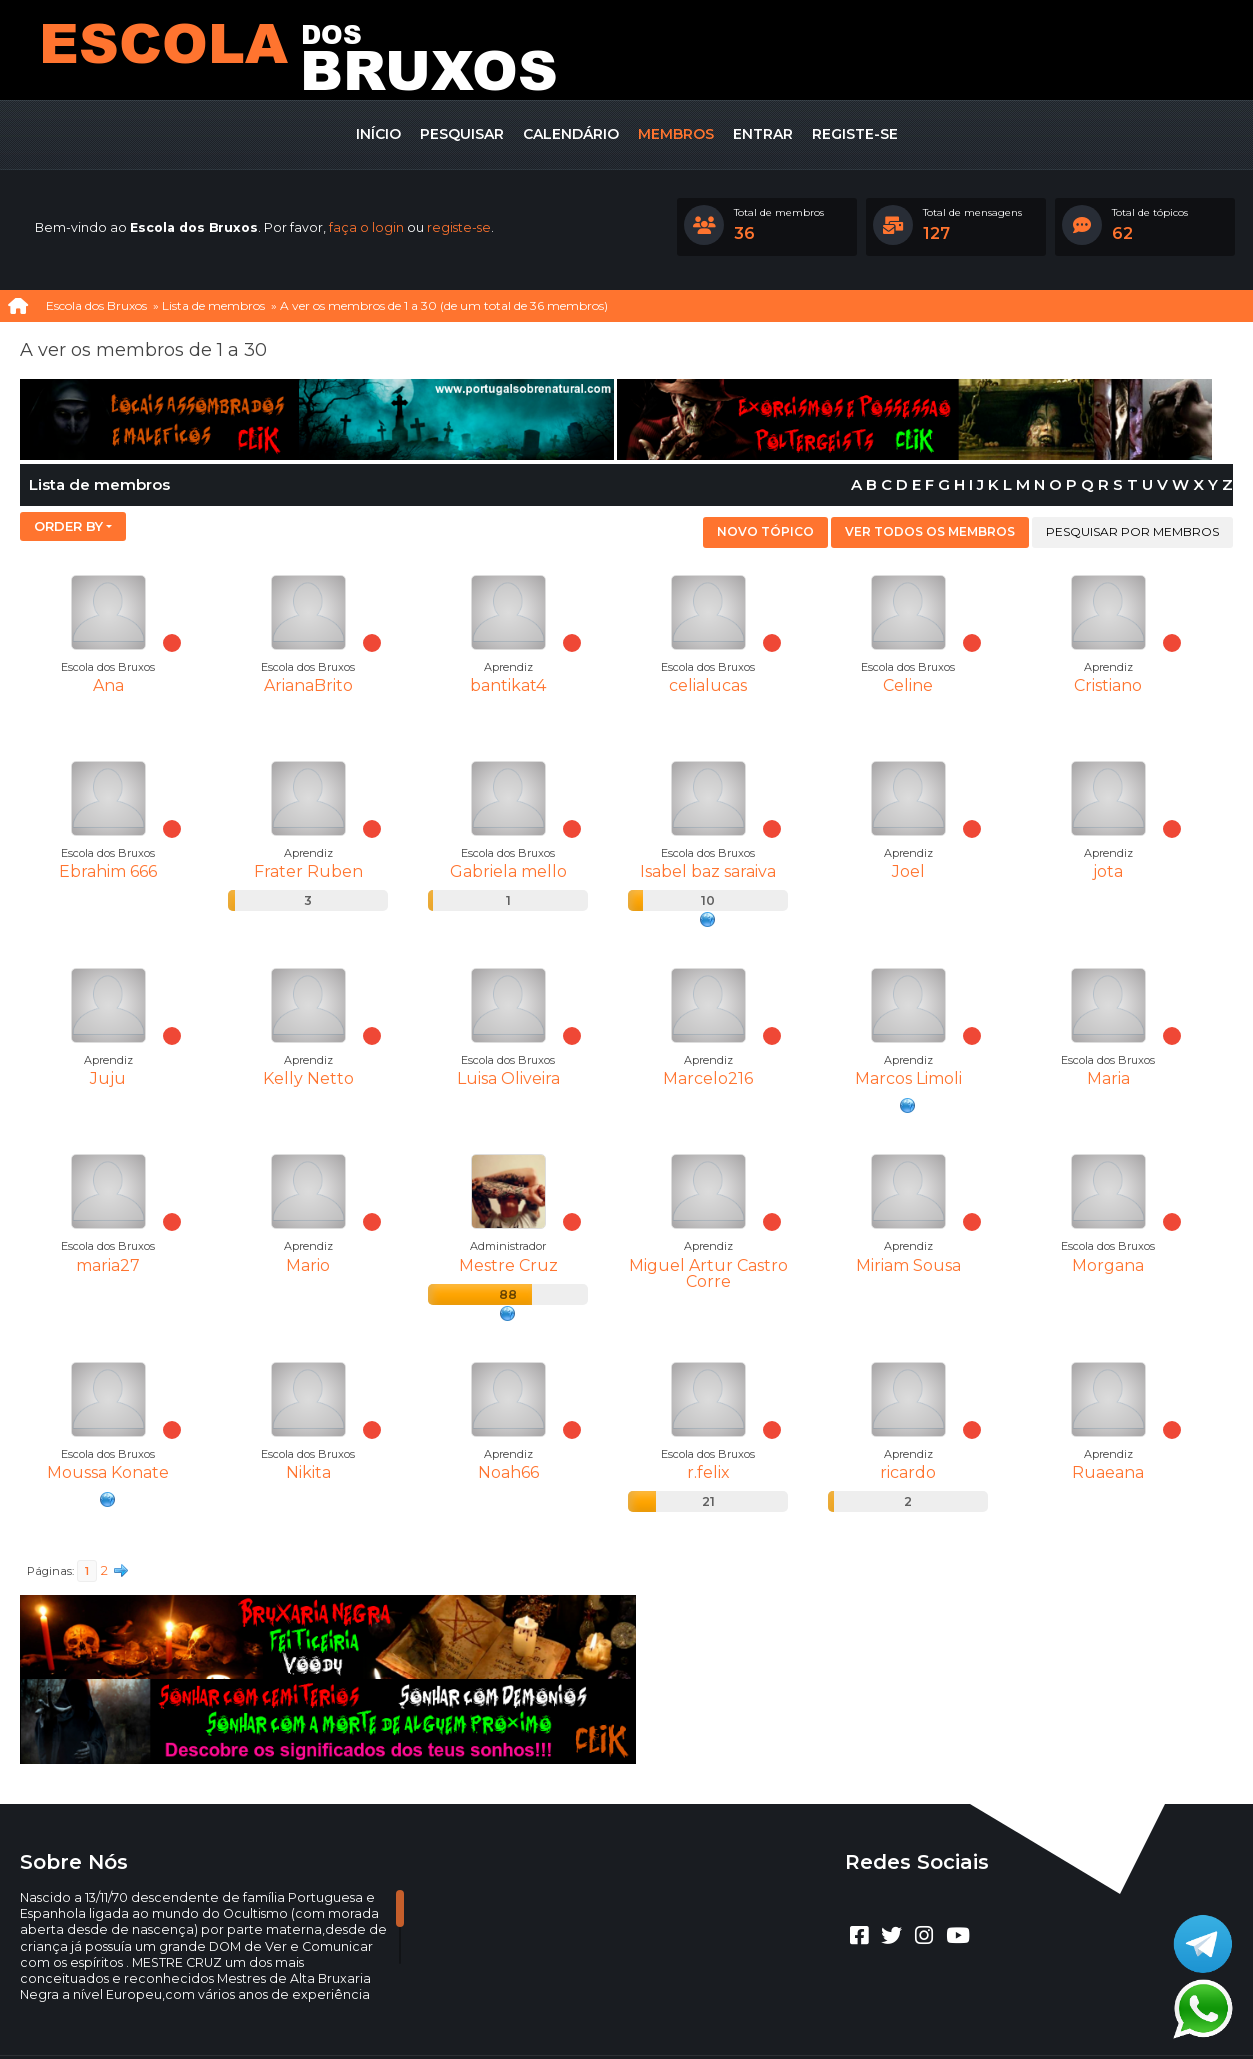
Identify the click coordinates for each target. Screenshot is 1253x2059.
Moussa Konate (108, 1472)
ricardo (908, 1472)
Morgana (1108, 1265)
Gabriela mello (508, 871)
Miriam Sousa (908, 1265)
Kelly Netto (308, 1078)
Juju (108, 1078)
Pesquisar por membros (1132, 531)
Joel (908, 871)
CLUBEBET (603, 1997)
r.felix (708, 1472)
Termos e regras (650, 2014)
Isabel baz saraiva (708, 871)
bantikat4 (508, 685)
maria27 (108, 1265)
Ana (108, 685)
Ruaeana (1108, 1472)
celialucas (708, 685)
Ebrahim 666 (108, 871)
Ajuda (571, 2014)
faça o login (366, 227)
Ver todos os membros (930, 531)
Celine (908, 685)
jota (1108, 871)
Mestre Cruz (508, 1265)
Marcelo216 (708, 1078)
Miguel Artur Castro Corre (708, 1273)
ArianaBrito (308, 685)
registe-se (459, 227)
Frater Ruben (308, 871)
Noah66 (508, 1472)
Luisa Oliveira (508, 1078)
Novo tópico (765, 531)
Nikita (308, 1472)
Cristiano (1108, 685)
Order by (68, 526)
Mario (308, 1265)
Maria (1108, 1078)
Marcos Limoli (908, 1078)
